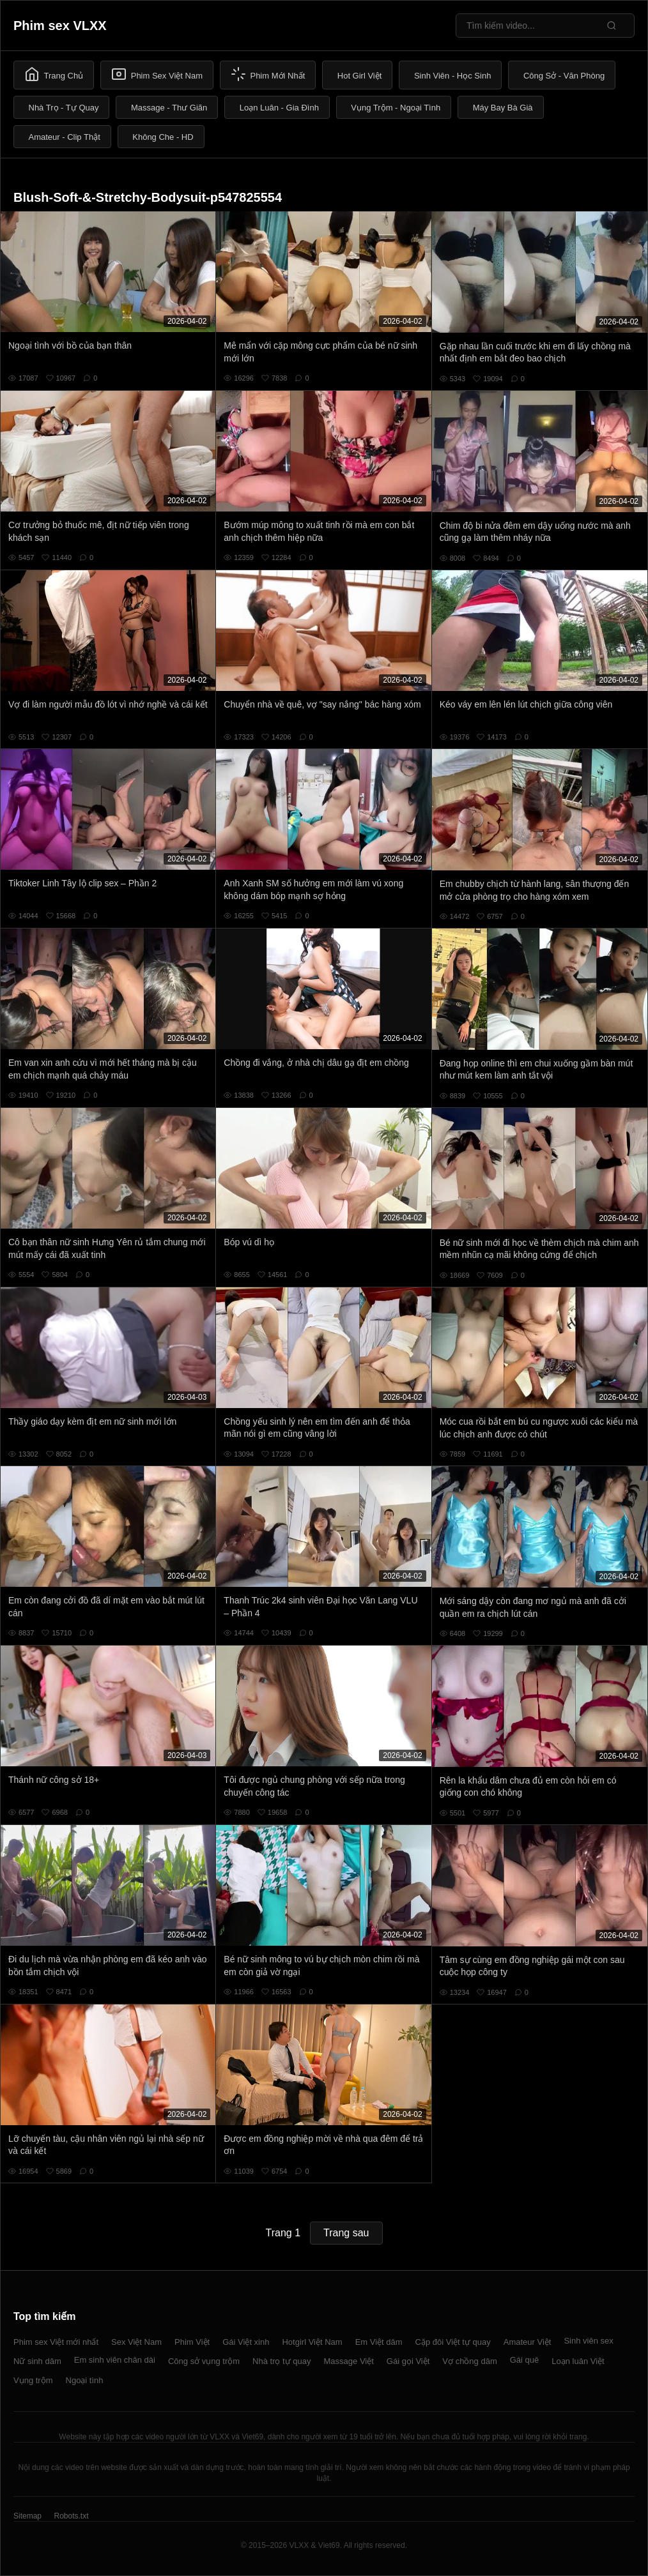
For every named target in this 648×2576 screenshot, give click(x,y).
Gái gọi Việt (408, 2361)
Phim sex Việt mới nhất (55, 2342)
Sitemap (27, 2516)
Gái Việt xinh (245, 2342)
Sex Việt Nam (136, 2342)
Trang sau (346, 2232)
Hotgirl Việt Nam (312, 2342)
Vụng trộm (33, 2380)
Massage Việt (349, 2361)
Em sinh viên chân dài (114, 2360)
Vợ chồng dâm (469, 2361)
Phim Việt (192, 2342)
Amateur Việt (528, 2342)
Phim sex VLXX (60, 26)
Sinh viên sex (588, 2340)
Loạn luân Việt (578, 2361)
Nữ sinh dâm (37, 2361)
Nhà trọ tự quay (281, 2361)
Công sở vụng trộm (204, 2361)
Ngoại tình (85, 2380)
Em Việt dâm (379, 2342)
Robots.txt (71, 2516)
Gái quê (524, 2360)
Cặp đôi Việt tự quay (453, 2342)
